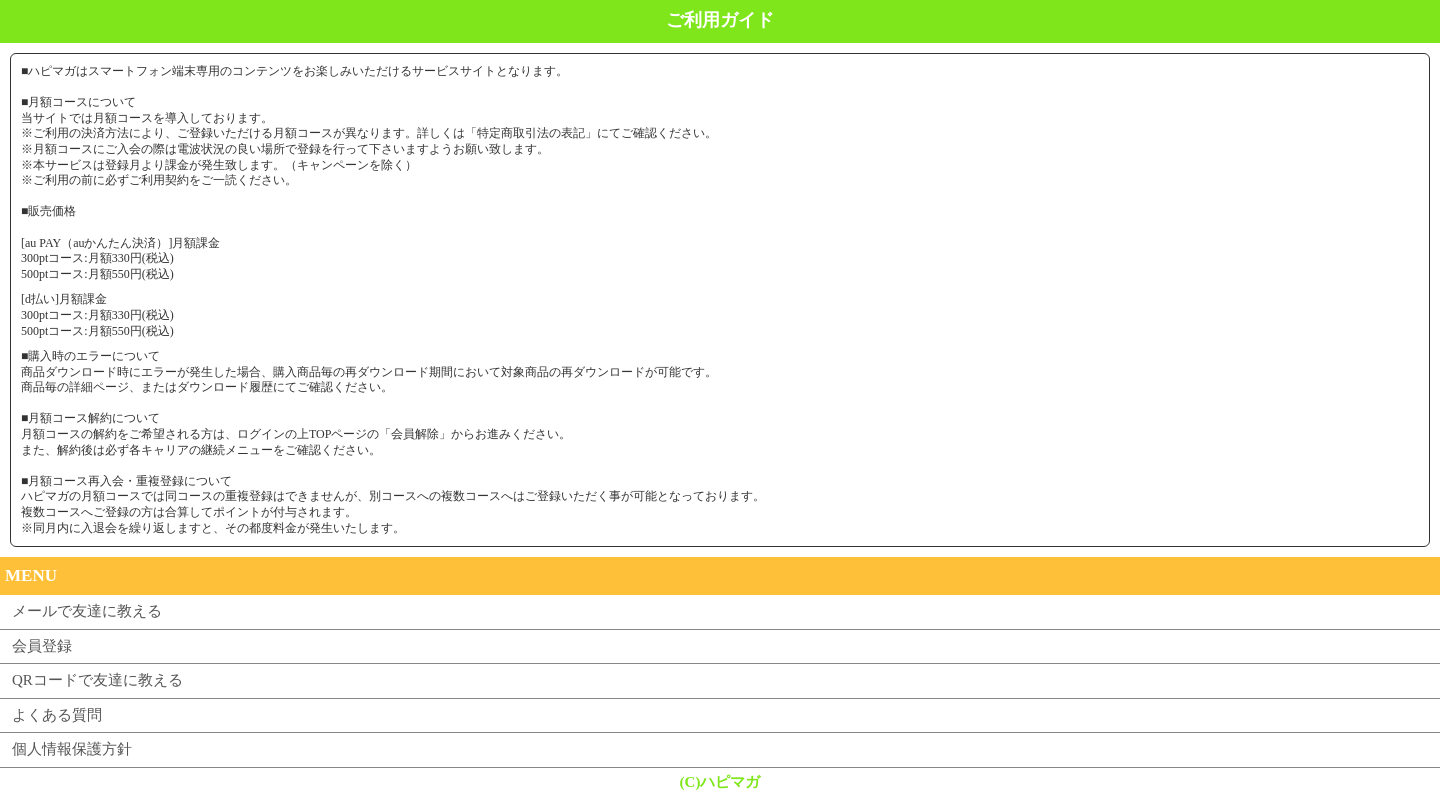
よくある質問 (57, 715)
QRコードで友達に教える (97, 680)
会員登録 (42, 646)
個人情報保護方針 (72, 749)
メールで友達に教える (87, 611)
